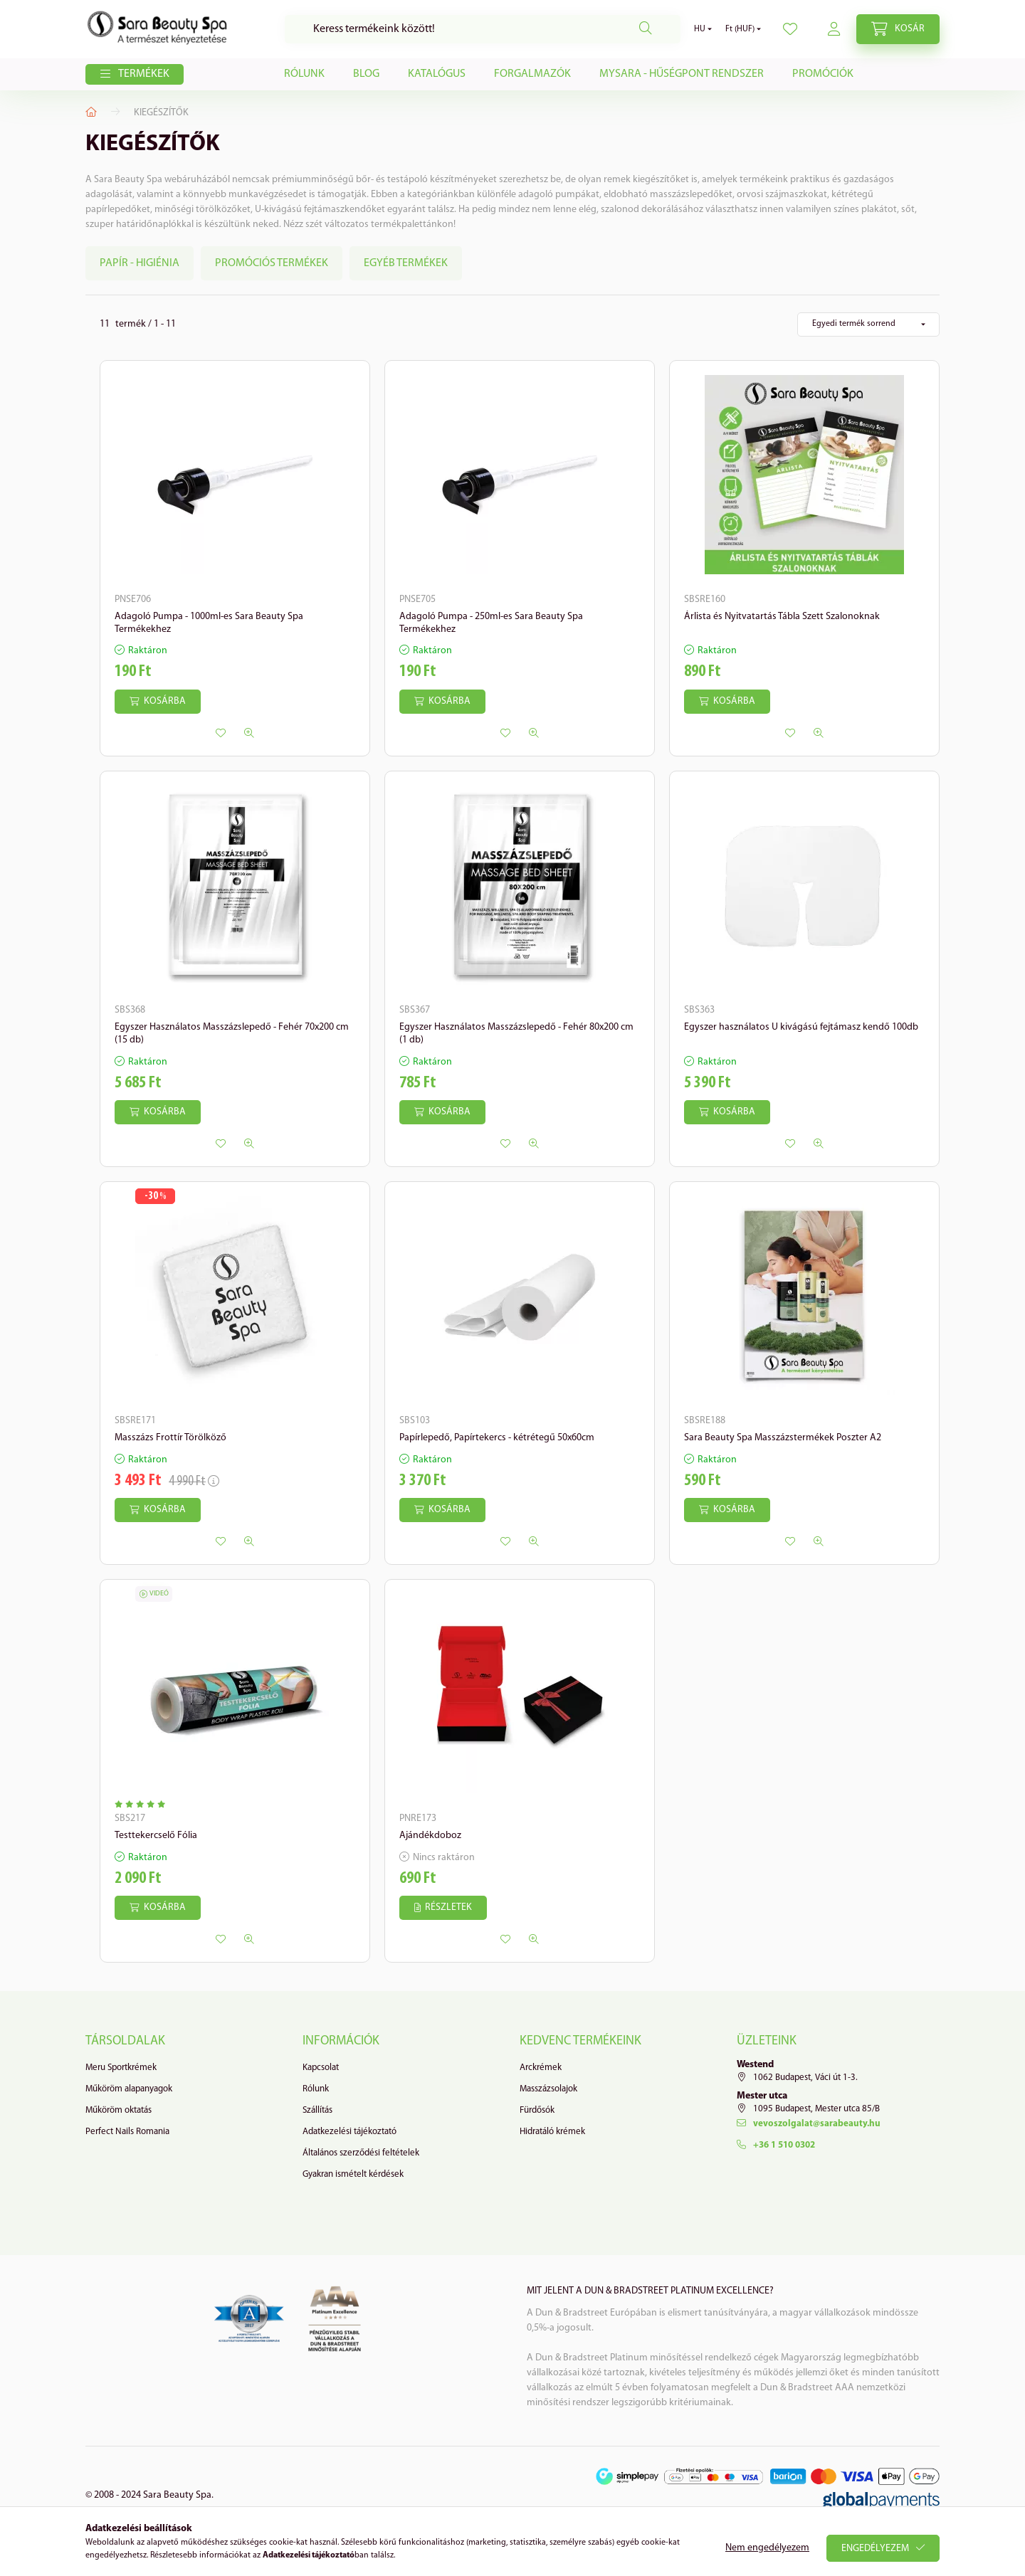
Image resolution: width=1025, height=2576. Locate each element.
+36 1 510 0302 (784, 2145)
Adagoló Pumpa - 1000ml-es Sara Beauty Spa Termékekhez (209, 623)
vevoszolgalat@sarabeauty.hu (817, 2123)
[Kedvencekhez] (220, 732)
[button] (134, 74)
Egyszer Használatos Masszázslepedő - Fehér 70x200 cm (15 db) (232, 1033)
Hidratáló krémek (552, 2131)
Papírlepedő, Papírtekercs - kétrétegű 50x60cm (496, 1437)
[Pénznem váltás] (740, 29)
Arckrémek (541, 2067)
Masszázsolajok (548, 2089)
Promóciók (822, 74)
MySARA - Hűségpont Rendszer (681, 74)
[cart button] (898, 29)
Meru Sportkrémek (121, 2067)
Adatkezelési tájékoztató (349, 2131)
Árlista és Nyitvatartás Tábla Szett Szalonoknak (782, 616)
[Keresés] (482, 29)
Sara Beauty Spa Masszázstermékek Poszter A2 (782, 1437)
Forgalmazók (532, 74)
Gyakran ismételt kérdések (353, 2174)
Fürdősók (537, 2110)
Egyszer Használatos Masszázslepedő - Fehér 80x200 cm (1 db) (516, 1033)
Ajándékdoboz (430, 1835)
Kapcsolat (321, 2067)
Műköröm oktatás (118, 2110)
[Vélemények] (143, 1804)
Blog (366, 74)
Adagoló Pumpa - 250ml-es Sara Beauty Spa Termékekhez (491, 623)
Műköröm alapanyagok (128, 2089)
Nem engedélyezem (767, 2548)
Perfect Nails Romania (127, 2131)
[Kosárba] (158, 702)
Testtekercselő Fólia (156, 1835)
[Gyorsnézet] (249, 732)
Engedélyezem (875, 2548)
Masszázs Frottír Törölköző (170, 1437)
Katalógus (437, 74)
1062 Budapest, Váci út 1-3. (805, 2077)
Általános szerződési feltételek (361, 2153)
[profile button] (790, 29)
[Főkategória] (91, 112)
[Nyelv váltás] (700, 29)
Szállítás (317, 2110)
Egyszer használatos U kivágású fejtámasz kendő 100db (801, 1027)
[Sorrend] (868, 324)
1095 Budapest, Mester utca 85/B (816, 2108)
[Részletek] (443, 1908)
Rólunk (304, 74)
